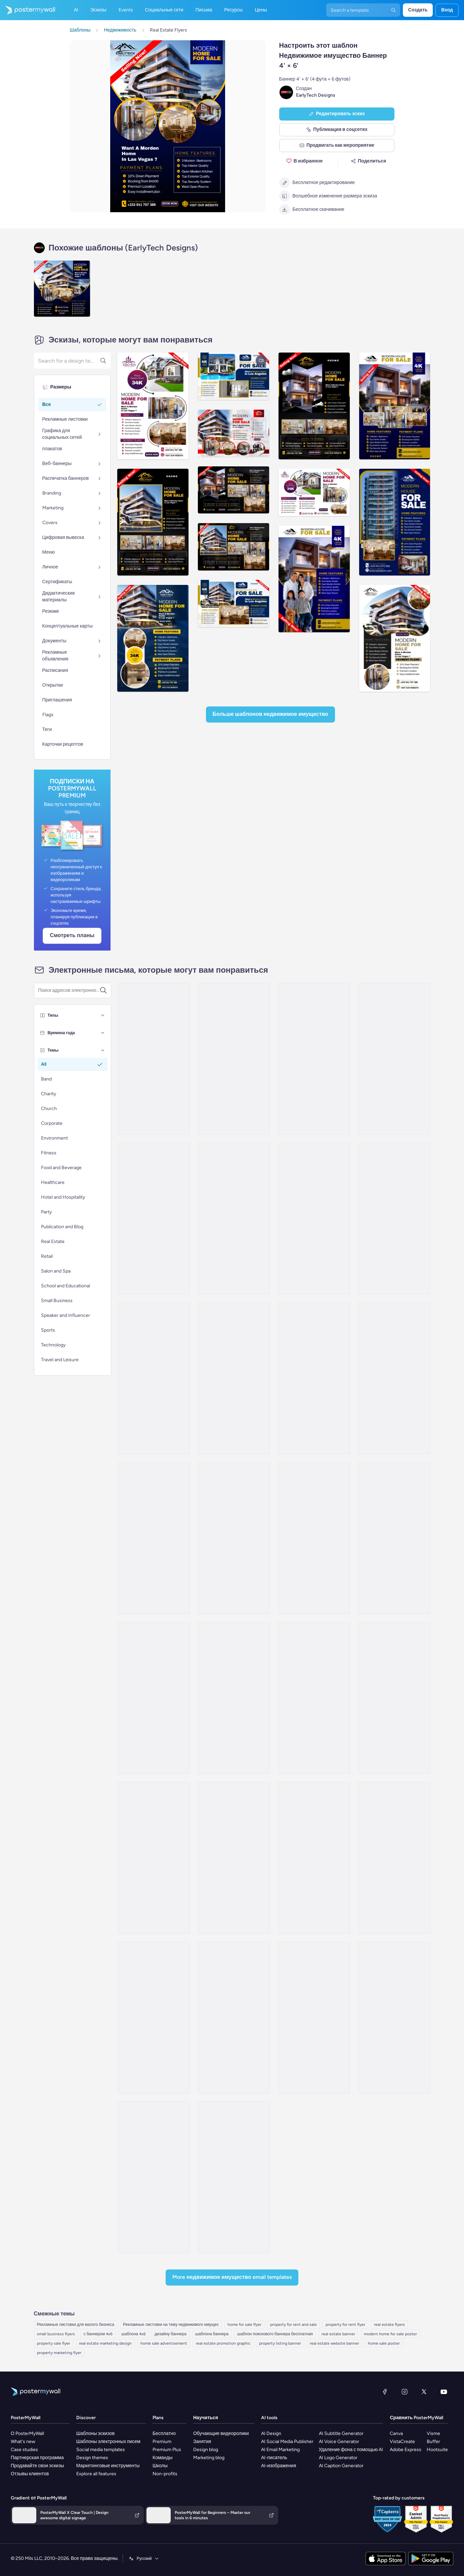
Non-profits (165, 2474)
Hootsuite (437, 2449)
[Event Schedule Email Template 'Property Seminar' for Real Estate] (154, 2018)
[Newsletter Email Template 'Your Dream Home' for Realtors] (314, 1538)
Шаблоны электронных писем (108, 2441)
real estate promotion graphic (223, 2343)
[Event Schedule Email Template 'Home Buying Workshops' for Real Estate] (394, 2018)
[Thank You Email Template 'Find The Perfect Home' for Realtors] (154, 1858)
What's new (23, 2441)
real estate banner (338, 2334)
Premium (162, 2441)
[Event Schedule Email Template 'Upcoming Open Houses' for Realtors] (314, 1858)
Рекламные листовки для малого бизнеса (76, 2324)
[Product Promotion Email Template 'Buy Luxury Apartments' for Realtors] (154, 1218)
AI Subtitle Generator (341, 2433)
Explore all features (96, 2474)
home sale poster (384, 2343)
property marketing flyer (59, 2352)
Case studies (24, 2449)
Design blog (205, 2449)
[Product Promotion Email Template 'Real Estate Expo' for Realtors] (234, 1378)
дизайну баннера (170, 2334)
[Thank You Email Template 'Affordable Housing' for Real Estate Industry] (314, 1698)
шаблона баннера (211, 2334)
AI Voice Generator (339, 2441)
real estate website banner (334, 2343)
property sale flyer (53, 2343)
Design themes (92, 2457)
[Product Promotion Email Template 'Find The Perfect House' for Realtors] (154, 1378)
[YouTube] (444, 2391)
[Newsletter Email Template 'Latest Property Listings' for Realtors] (394, 1378)
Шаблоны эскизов (95, 2433)
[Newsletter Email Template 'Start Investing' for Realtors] (154, 1538)
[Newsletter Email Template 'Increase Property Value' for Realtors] (394, 1059)
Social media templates (100, 2449)
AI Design (271, 2433)
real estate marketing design (105, 2343)
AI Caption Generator (341, 2466)
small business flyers (56, 2334)
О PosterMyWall (27, 2433)
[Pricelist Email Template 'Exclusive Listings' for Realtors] (394, 1698)
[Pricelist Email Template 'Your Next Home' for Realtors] (394, 1218)
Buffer (433, 2441)
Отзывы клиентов (30, 2474)
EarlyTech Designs (315, 95)
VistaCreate (402, 2441)
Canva (396, 2433)
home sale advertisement (163, 2343)
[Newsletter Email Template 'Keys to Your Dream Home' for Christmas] (234, 1059)
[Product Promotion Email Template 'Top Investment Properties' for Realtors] (154, 1698)
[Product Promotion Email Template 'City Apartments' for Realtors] (314, 1059)
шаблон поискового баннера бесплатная (275, 2334)
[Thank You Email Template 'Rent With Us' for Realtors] (234, 1538)
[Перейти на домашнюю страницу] (27, 10)
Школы (160, 2466)
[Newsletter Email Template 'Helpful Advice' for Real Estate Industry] (234, 1858)
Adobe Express (405, 2449)
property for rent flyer (345, 2324)
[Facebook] (384, 2391)
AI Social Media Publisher (287, 2441)
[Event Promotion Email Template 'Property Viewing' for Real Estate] (394, 1858)
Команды (162, 2457)
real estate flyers (389, 2324)
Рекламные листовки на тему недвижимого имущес (171, 2324)
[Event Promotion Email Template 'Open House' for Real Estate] (154, 2177)
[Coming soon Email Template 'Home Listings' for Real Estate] (314, 2018)
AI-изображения (278, 2466)
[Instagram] (404, 2391)
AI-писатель (274, 2457)
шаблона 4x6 (133, 2334)
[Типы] (103, 1015)
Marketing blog (208, 2457)
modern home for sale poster (390, 2334)
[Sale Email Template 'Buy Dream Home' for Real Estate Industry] (314, 1218)
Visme (433, 2433)
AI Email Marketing (280, 2449)
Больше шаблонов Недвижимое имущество (270, 714)
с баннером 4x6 (98, 2334)
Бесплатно (164, 2433)
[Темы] (103, 1050)
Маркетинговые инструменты (108, 2466)
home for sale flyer (244, 2324)
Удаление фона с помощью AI (351, 2449)
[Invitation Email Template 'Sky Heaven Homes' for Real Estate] (234, 2177)
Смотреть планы (72, 935)
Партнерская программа (37, 2457)
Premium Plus (167, 2449)
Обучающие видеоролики (221, 2433)
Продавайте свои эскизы (37, 2466)
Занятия (202, 2441)
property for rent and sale (293, 2324)
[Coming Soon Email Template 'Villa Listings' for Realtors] (154, 1059)
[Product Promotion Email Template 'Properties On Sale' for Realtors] (394, 1538)
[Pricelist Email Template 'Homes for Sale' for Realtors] (234, 1698)
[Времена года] (103, 1033)
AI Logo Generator (338, 2457)
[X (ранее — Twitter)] (424, 2391)
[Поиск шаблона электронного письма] (69, 990)
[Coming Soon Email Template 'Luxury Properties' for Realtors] (314, 1378)
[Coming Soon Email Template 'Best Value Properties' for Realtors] (234, 1218)
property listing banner (280, 2343)
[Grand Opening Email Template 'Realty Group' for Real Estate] (234, 2018)
